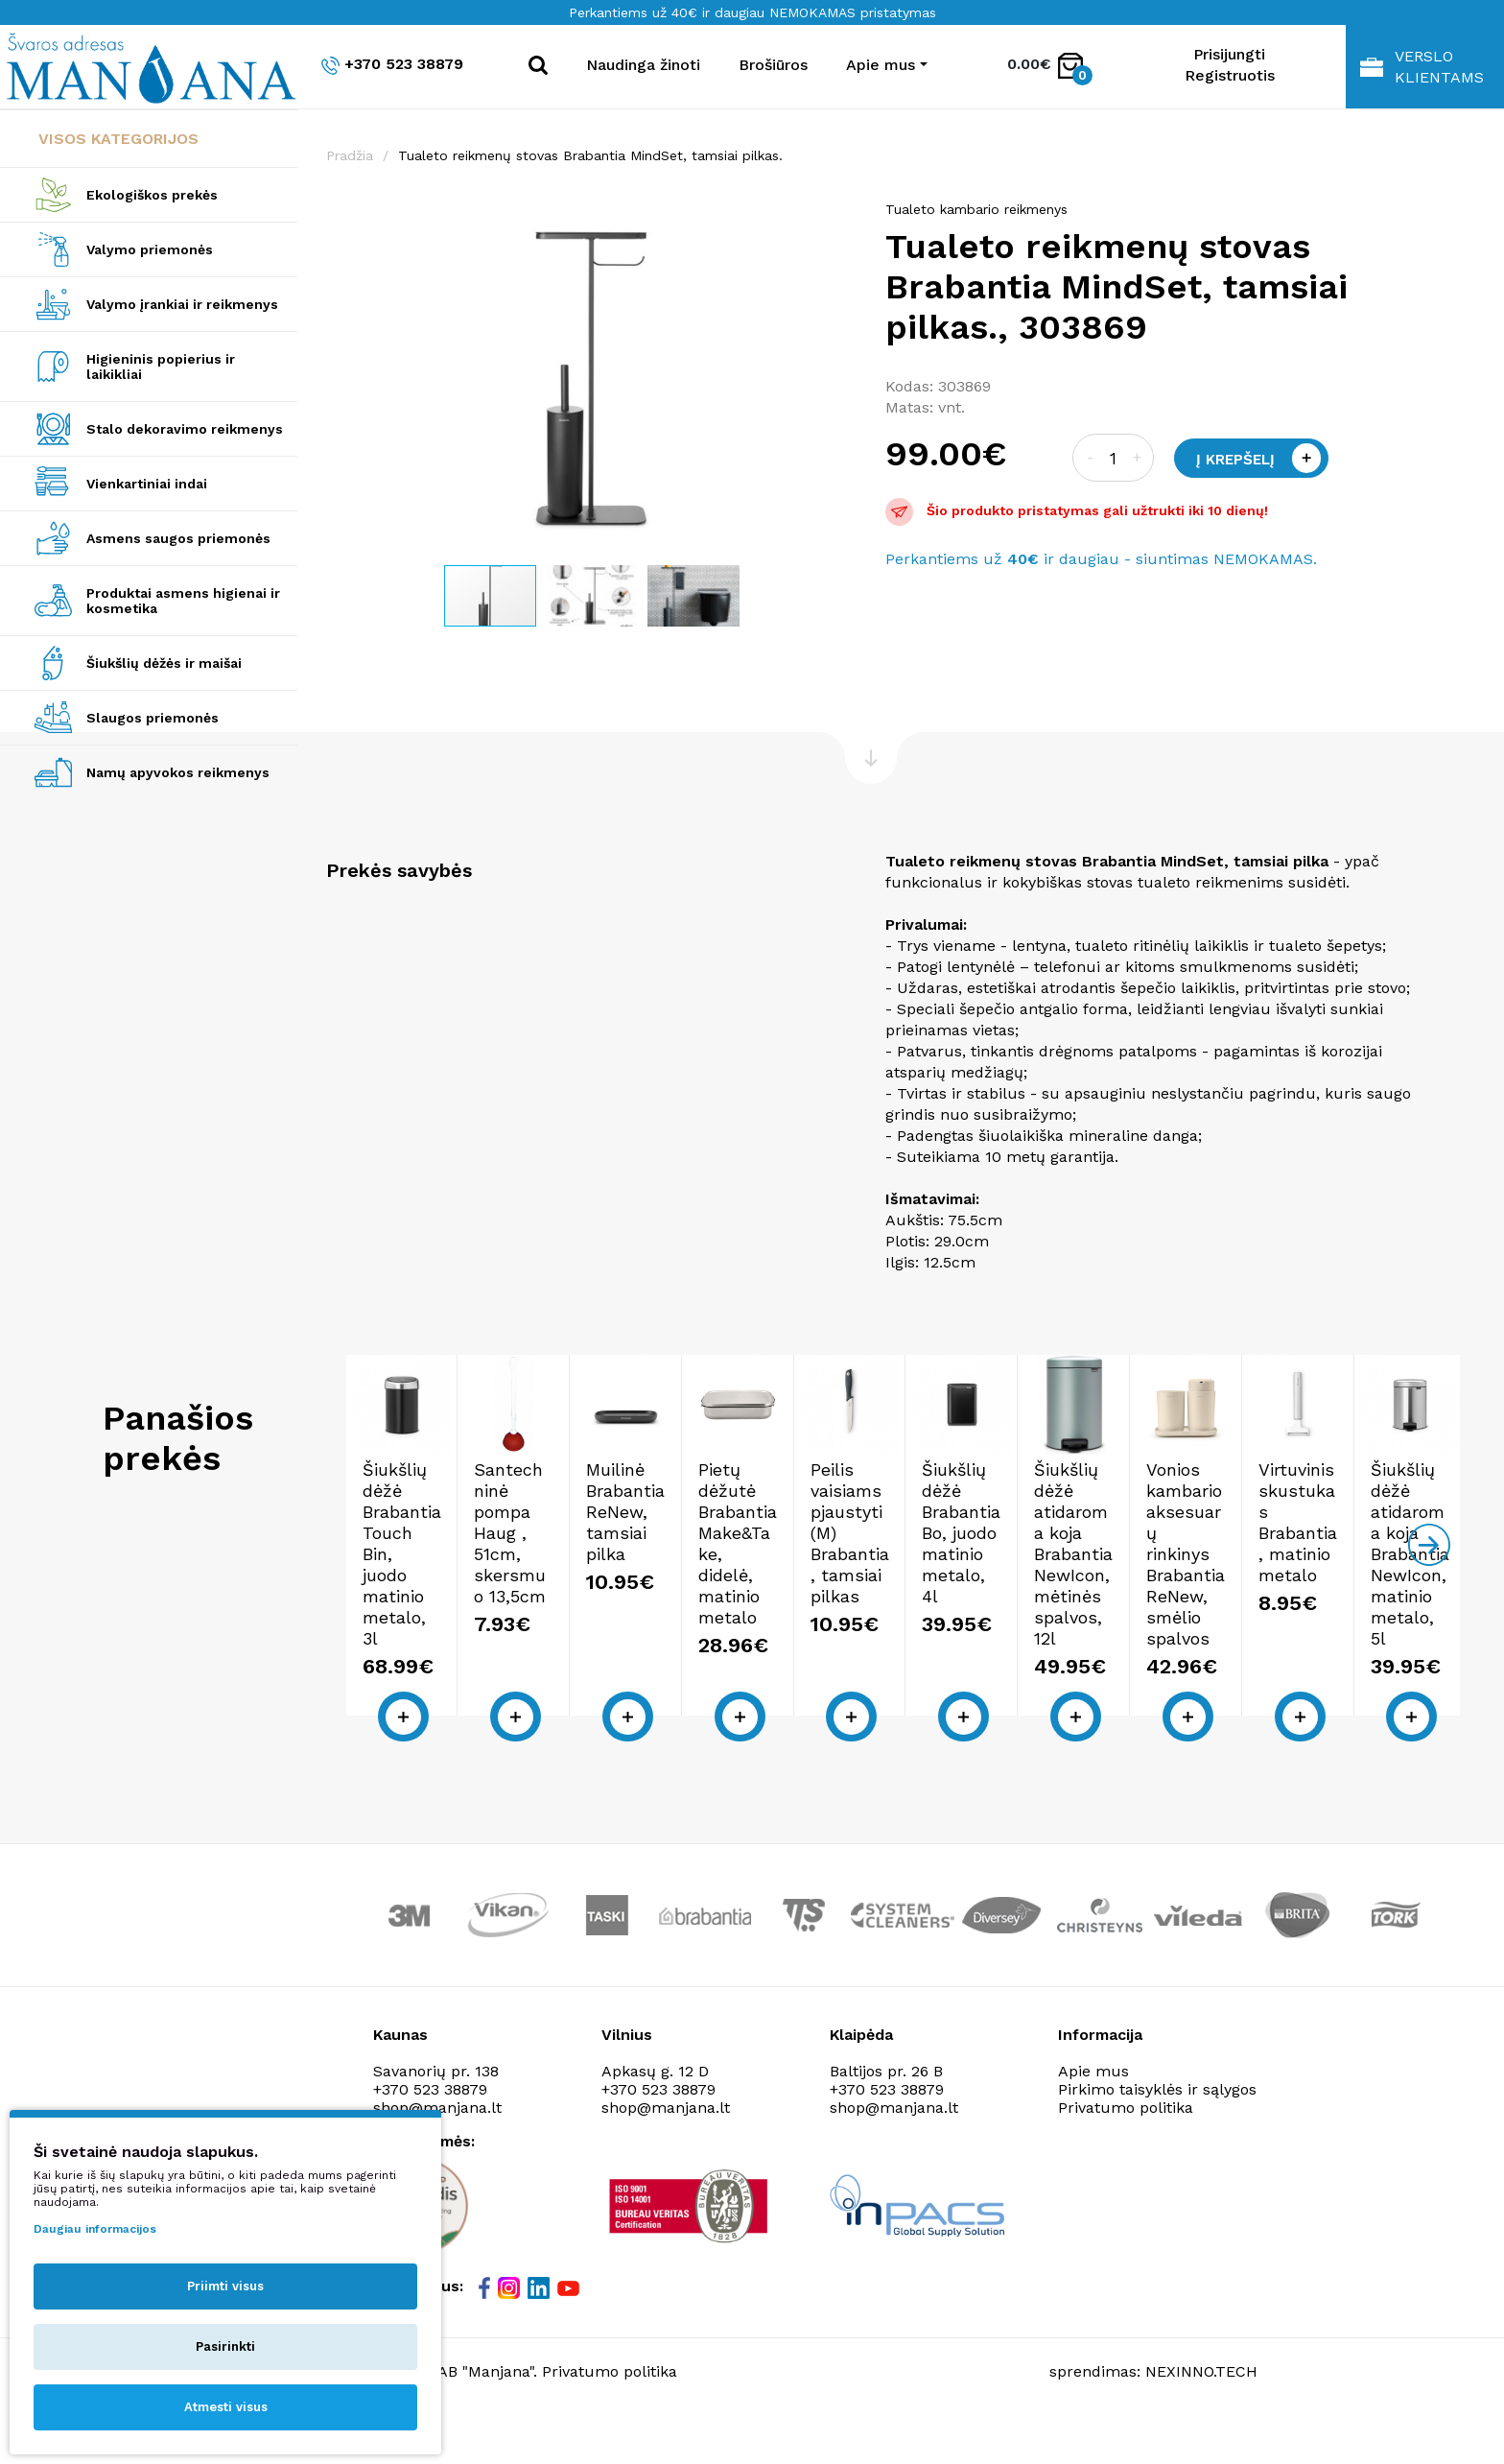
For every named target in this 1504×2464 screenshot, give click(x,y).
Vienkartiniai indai (146, 483)
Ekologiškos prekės (152, 194)
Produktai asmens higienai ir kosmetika (183, 600)
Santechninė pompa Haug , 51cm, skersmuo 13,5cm (759, 1629)
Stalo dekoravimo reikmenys (184, 429)
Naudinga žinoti (643, 65)
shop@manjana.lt (665, 2152)
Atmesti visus (226, 2407)
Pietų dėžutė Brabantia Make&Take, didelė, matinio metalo (1303, 1640)
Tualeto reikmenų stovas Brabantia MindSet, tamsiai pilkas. (590, 155)
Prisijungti (1229, 54)
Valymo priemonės (149, 249)
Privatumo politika (1125, 2152)
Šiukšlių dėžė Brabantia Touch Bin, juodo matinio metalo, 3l (475, 1640)
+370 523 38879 (392, 65)
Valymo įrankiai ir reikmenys (182, 304)
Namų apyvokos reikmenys (178, 772)
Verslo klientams (1422, 66)
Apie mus (1093, 2115)
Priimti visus (225, 2286)
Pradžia (349, 155)
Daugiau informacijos (95, 2229)
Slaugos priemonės (152, 717)
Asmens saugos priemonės (178, 538)
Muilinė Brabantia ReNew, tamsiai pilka (1035, 1629)
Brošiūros (773, 65)
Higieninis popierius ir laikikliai (160, 366)
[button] (839, 218)
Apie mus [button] (880, 65)
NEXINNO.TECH (1201, 2416)
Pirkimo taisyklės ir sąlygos (1157, 2133)
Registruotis (1230, 75)
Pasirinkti (225, 2346)
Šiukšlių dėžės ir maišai (164, 663)
